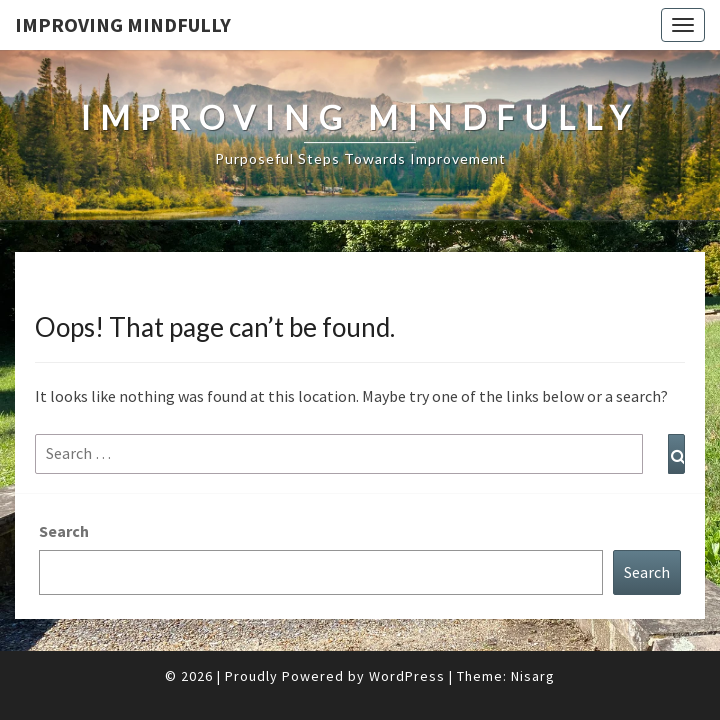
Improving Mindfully (123, 24)
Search (64, 481)
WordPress (407, 626)
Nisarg (533, 626)
